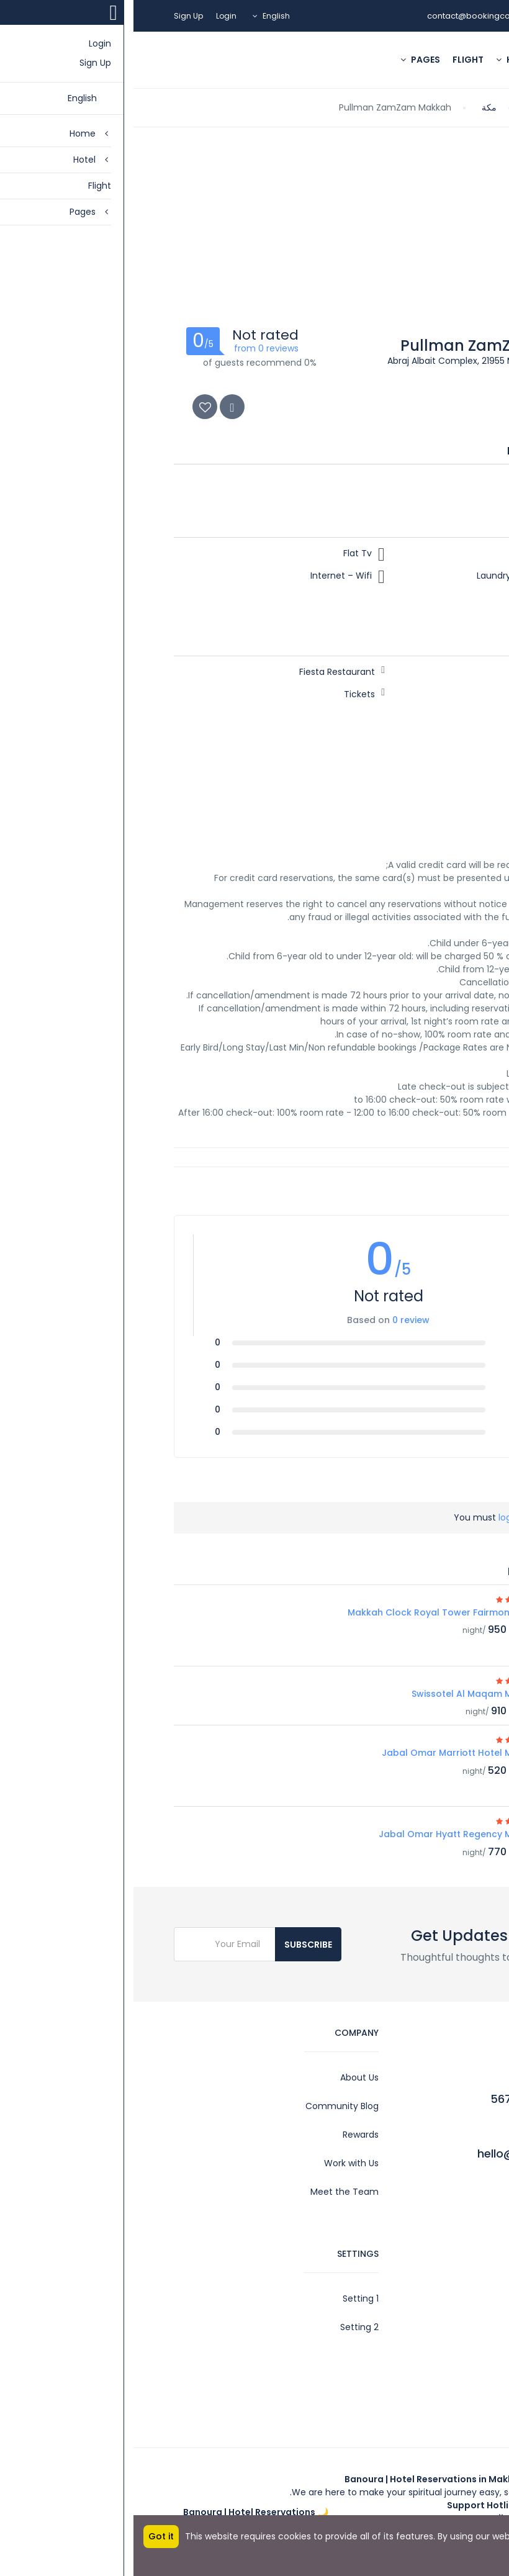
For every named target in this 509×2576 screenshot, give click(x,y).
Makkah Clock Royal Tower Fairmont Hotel (310, 1612)
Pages (287, 59)
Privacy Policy (439, 2413)
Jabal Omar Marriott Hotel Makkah (327, 1753)
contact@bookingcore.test (348, 16)
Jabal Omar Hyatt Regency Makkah (326, 1834)
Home (431, 59)
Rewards (227, 2134)
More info (478, 2549)
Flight (334, 59)
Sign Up (55, 16)
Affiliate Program (432, 2384)
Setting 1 (227, 2298)
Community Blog (208, 2106)
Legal (457, 2327)
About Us (226, 2077)
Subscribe (175, 1944)
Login (93, 16)
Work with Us (218, 2163)
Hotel (382, 59)
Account (450, 2298)
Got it (27, 2536)
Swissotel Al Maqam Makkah (342, 1694)
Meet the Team (211, 2191)
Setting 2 (226, 2327)
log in (376, 1517)
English (143, 16)
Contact (450, 2355)
